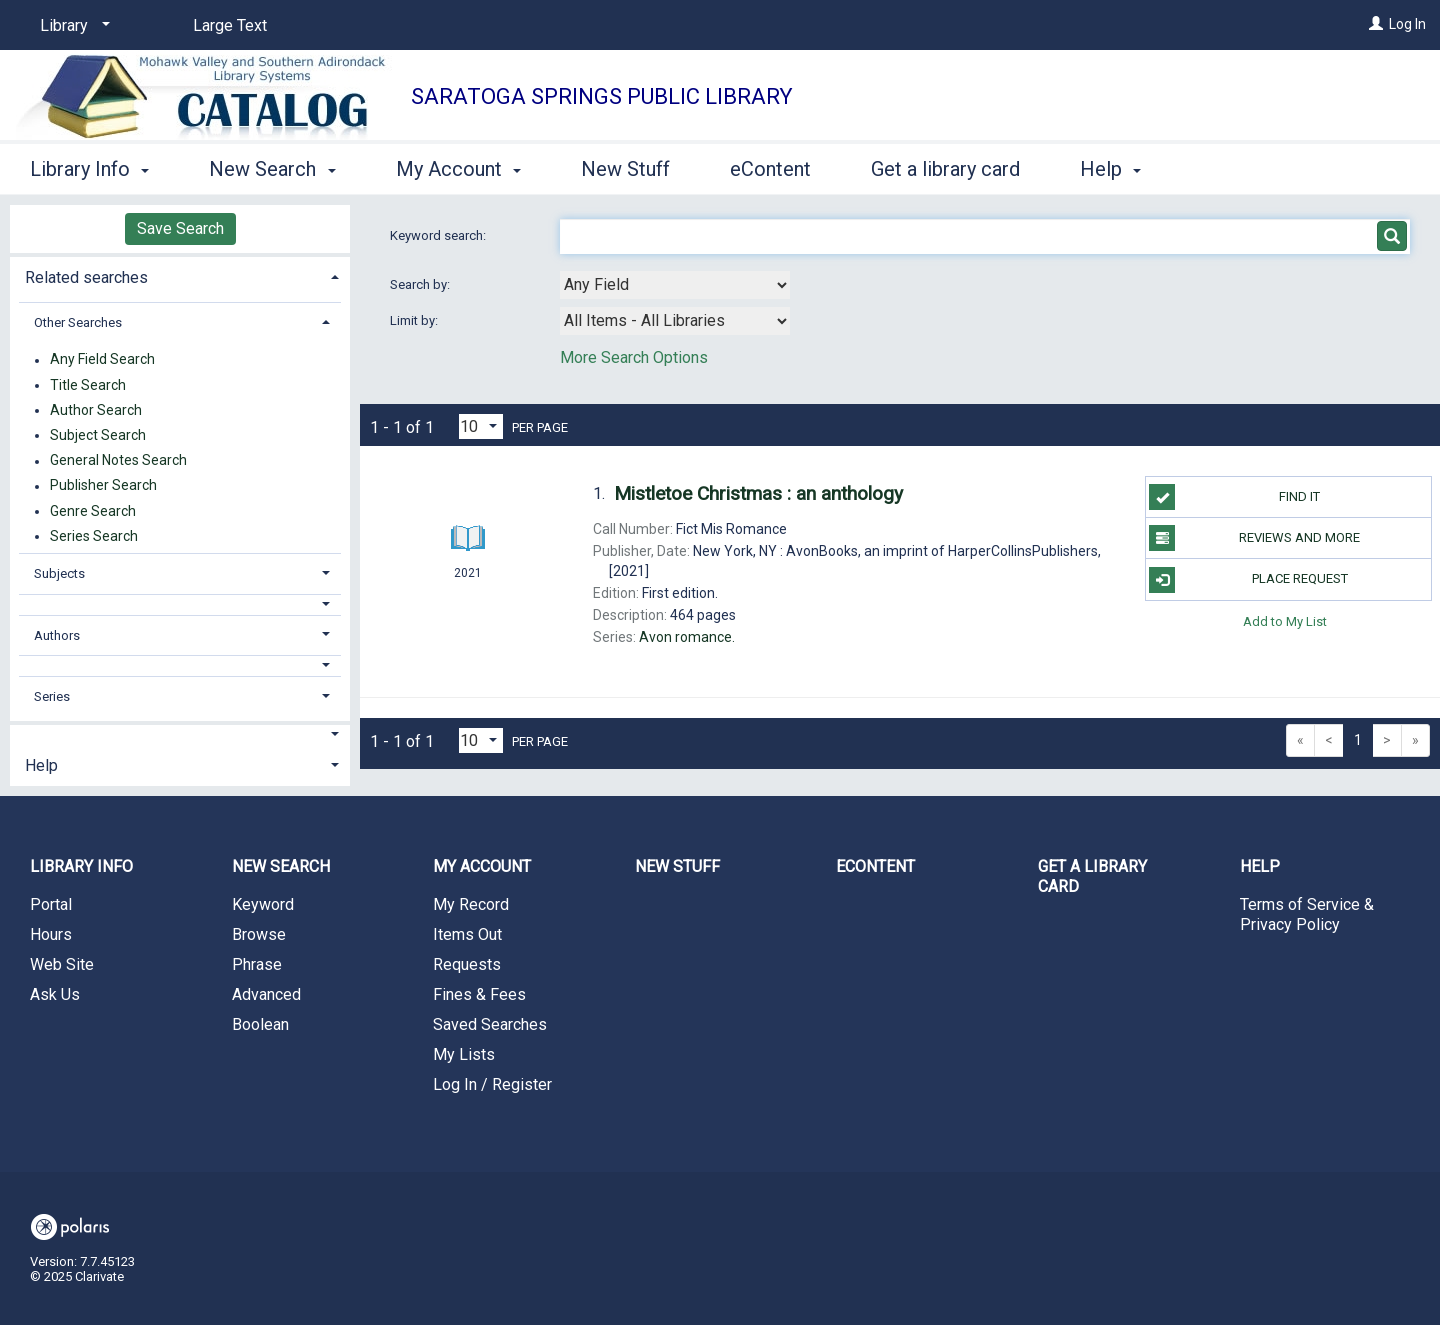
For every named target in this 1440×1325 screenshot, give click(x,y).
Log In (1407, 24)
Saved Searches (490, 1024)
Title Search (88, 385)
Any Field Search (102, 360)
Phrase (257, 964)
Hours (51, 934)
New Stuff (625, 169)
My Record (471, 904)
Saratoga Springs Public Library (602, 96)
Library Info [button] (89, 169)
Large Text (230, 25)
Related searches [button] (86, 277)
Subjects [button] (59, 573)
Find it (1234, 497)
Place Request (1248, 580)
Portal (51, 904)
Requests (467, 964)
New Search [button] (272, 169)
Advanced (266, 994)
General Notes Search (118, 461)
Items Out (467, 934)
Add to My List (1285, 621)
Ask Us (55, 994)
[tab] (180, 275)
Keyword (263, 904)
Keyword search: (439, 235)
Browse (259, 934)
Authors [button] (57, 635)
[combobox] (675, 285)
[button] (180, 604)
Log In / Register (492, 1084)
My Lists (464, 1054)
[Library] (71, 26)
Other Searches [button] (78, 322)
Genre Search (93, 511)
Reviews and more (1254, 538)
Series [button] (52, 696)
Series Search (94, 536)
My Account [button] (458, 169)
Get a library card (945, 169)
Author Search (96, 410)
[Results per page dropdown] (481, 426)
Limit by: (415, 320)
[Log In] (1376, 24)
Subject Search (98, 435)
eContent (770, 169)
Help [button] (1110, 169)
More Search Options (634, 357)
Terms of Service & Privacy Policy (1307, 914)
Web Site (62, 964)
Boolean (260, 1024)
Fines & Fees (479, 994)
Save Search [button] (180, 228)
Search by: (421, 284)
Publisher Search (103, 486)
